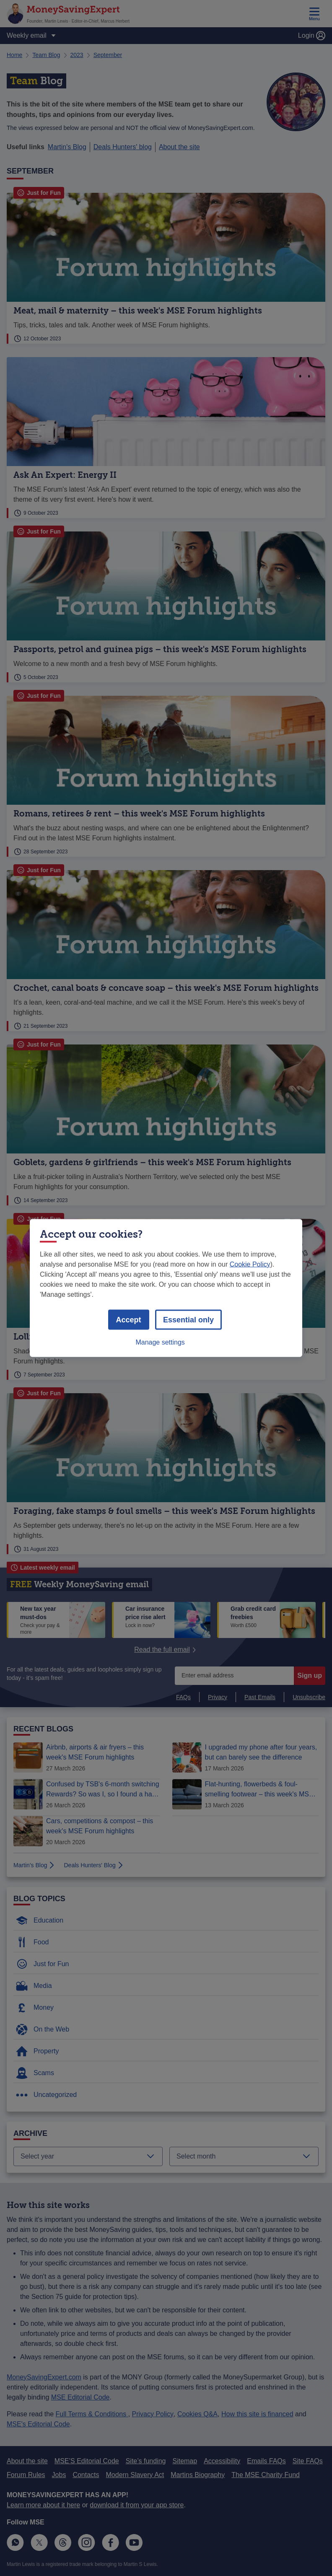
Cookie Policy (250, 1264)
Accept (128, 1320)
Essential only (188, 1320)
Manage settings (159, 1342)
